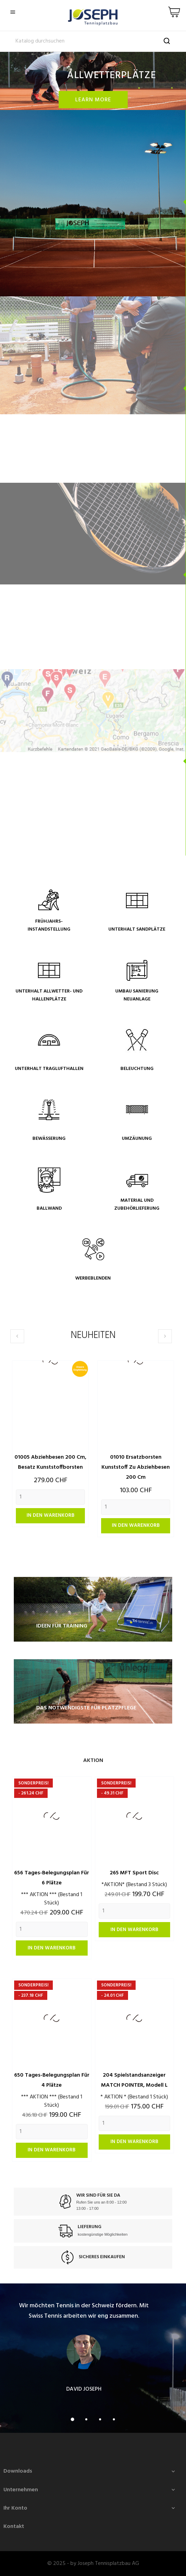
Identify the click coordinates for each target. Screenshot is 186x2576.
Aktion (93, 1760)
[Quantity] (50, 1497)
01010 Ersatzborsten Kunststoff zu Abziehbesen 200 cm (135, 1467)
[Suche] (93, 41)
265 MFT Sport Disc (134, 1872)
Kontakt (13, 2526)
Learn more (93, 99)
